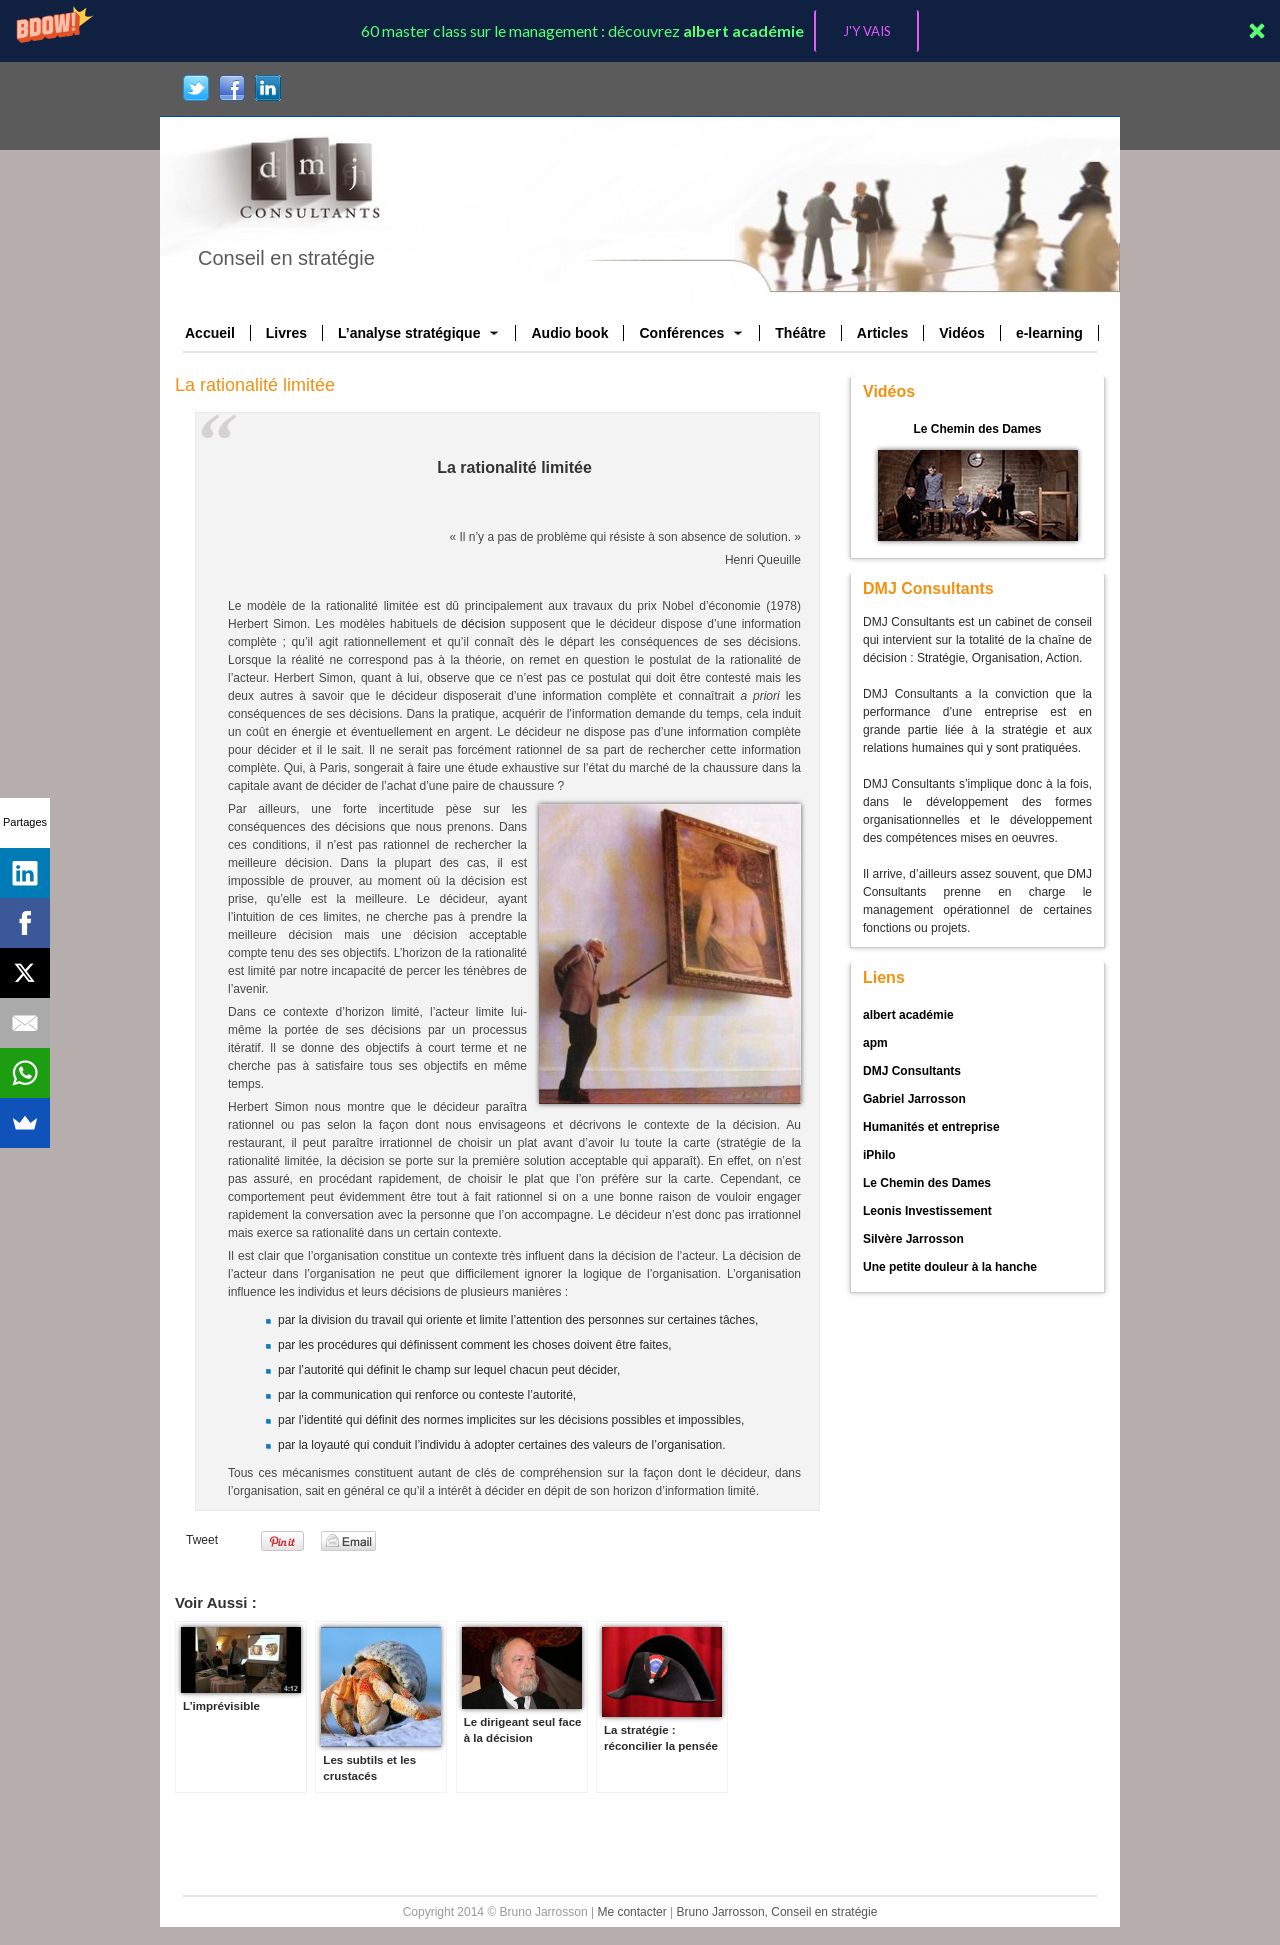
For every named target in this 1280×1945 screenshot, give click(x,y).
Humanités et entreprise (931, 1127)
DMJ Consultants (912, 1071)
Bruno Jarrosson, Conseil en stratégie (777, 1912)
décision (483, 624)
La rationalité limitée (255, 385)
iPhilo (879, 1155)
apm (875, 1043)
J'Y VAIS (867, 31)
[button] (640, 31)
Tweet (202, 1540)
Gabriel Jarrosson (914, 1099)
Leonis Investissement (927, 1211)
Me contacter (631, 1912)
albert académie (908, 1015)
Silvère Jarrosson (913, 1239)
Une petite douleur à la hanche (950, 1267)
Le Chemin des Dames (977, 429)
